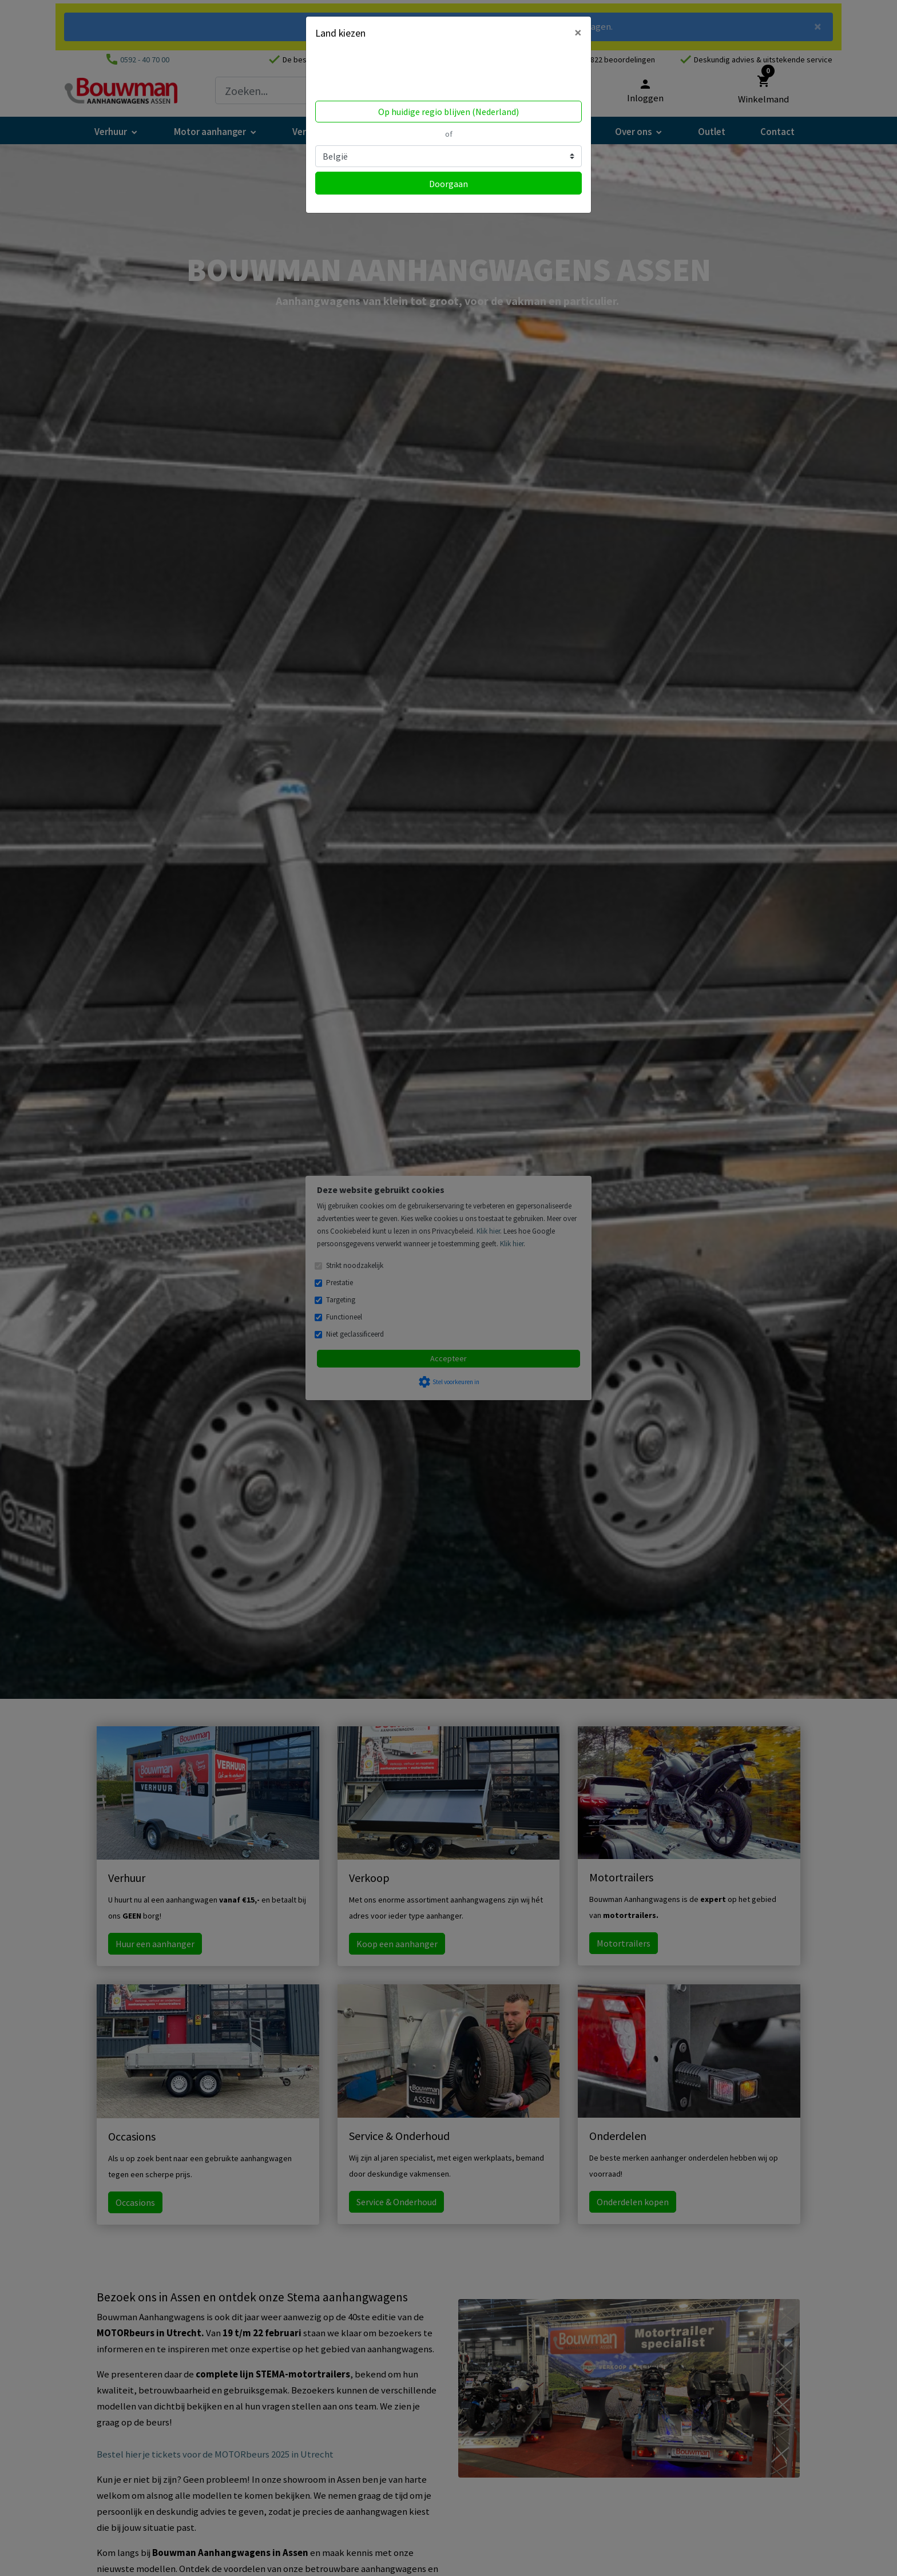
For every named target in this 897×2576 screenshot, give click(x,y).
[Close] (578, 33)
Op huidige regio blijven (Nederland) (448, 111)
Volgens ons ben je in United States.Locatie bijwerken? (388, 73)
